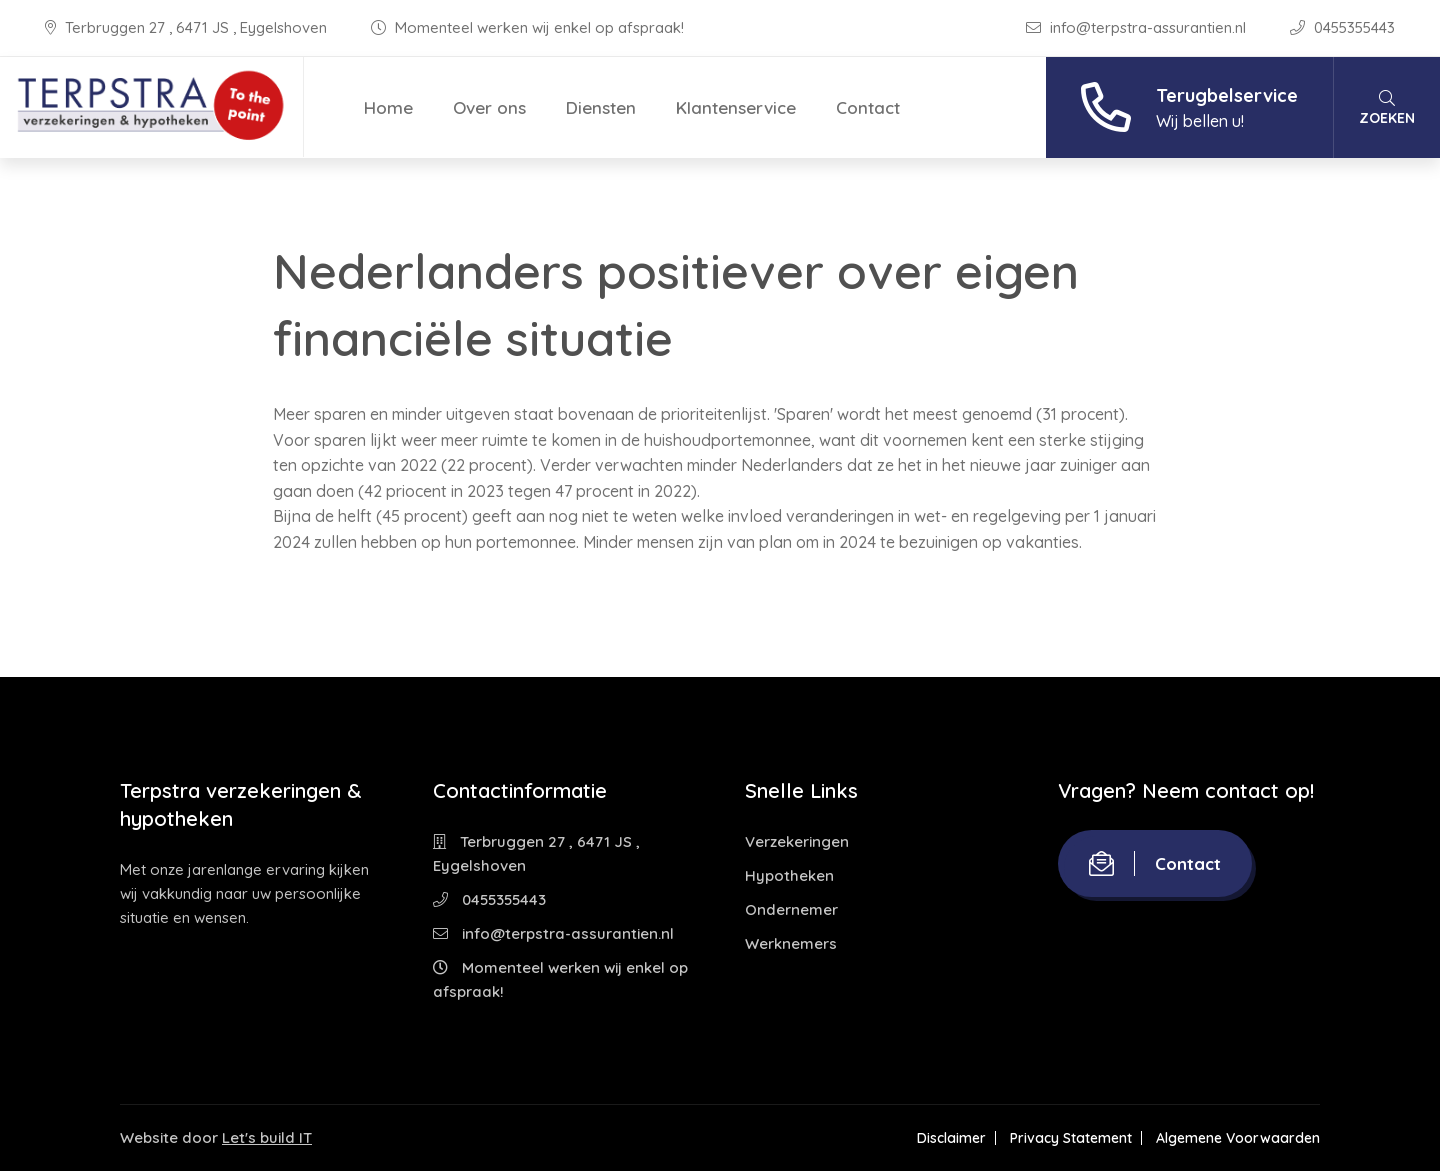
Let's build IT (267, 1137)
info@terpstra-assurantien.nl (1138, 27)
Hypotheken (789, 875)
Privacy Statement (1071, 1138)
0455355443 (1342, 27)
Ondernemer (791, 909)
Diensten (601, 107)
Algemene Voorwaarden (1238, 1138)
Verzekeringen (797, 841)
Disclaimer (951, 1138)
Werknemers (791, 943)
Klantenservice (736, 107)
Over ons (489, 107)
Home (388, 107)
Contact (868, 107)
